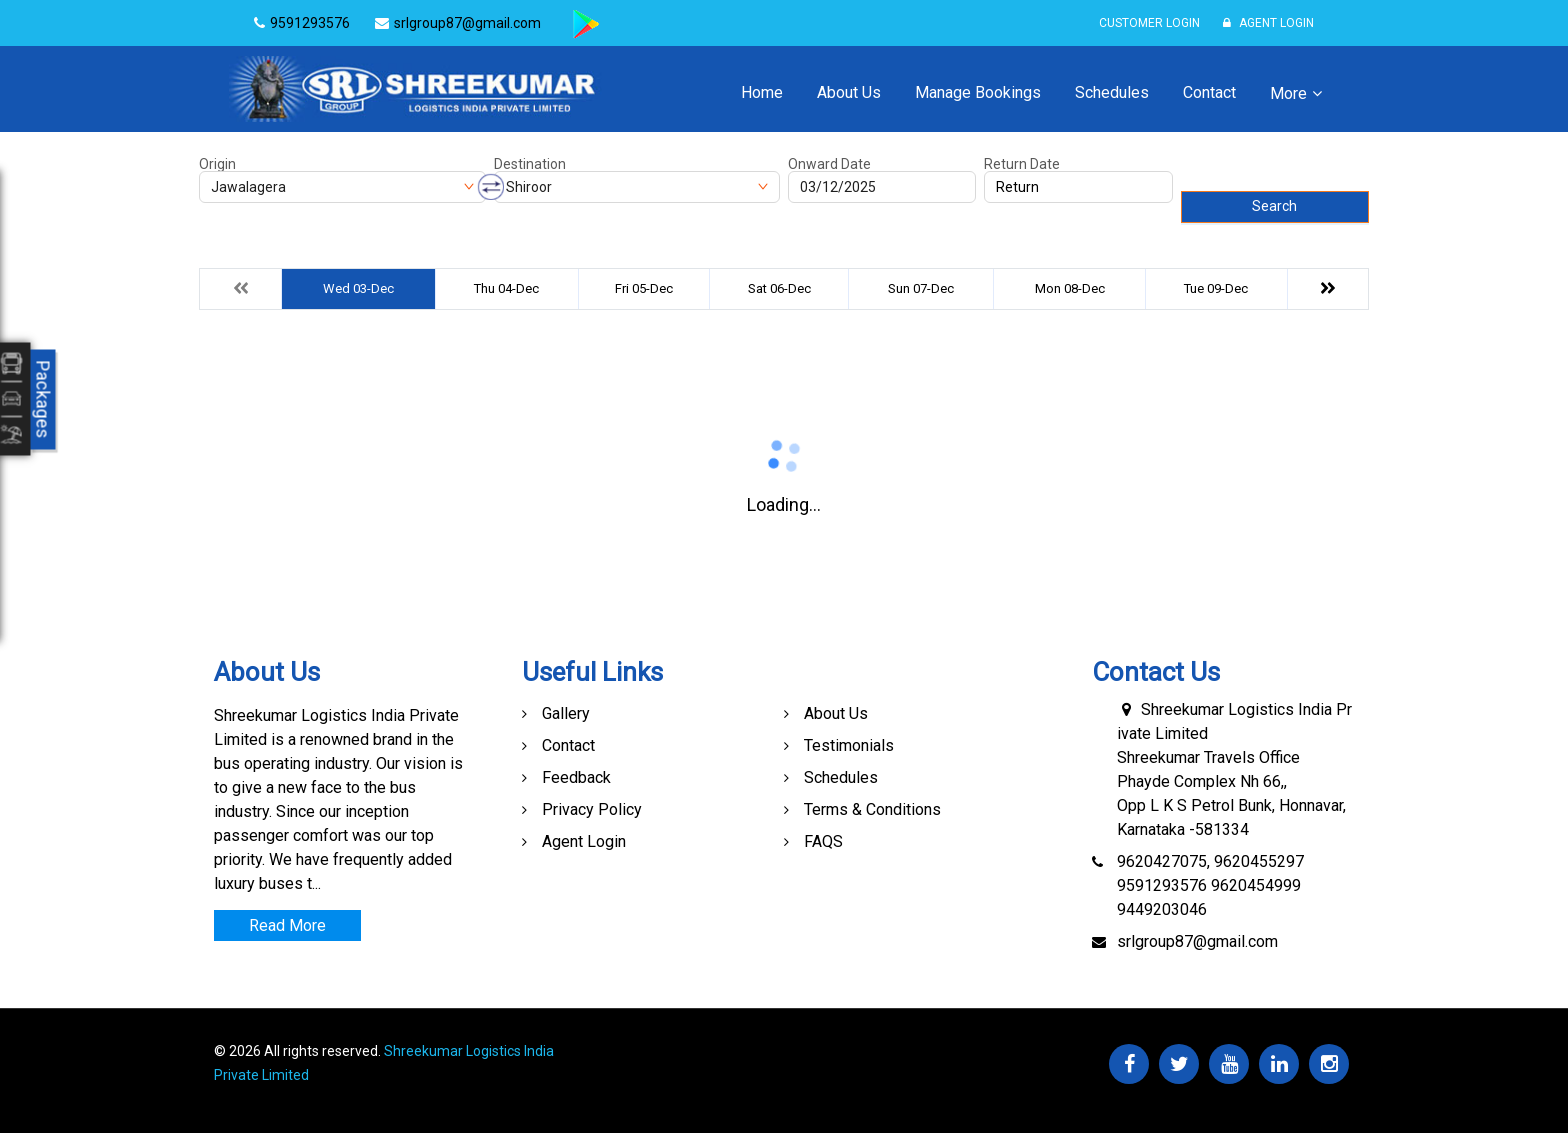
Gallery (566, 713)
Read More (287, 925)
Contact (1209, 92)
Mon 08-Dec (1070, 288)
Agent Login (1268, 23)
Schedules (1112, 92)
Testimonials (849, 745)
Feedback (576, 777)
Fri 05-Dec (644, 288)
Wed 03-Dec (358, 288)
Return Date (1022, 164)
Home (762, 92)
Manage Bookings (978, 92)
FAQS (823, 841)
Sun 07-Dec (921, 288)
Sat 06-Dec (779, 288)
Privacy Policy (592, 809)
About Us (849, 92)
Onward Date (829, 164)
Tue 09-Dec (1216, 288)
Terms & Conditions (872, 809)
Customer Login (1149, 23)
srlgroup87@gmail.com (1197, 941)
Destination (530, 164)
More (1288, 93)
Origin (217, 164)
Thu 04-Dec (506, 288)
